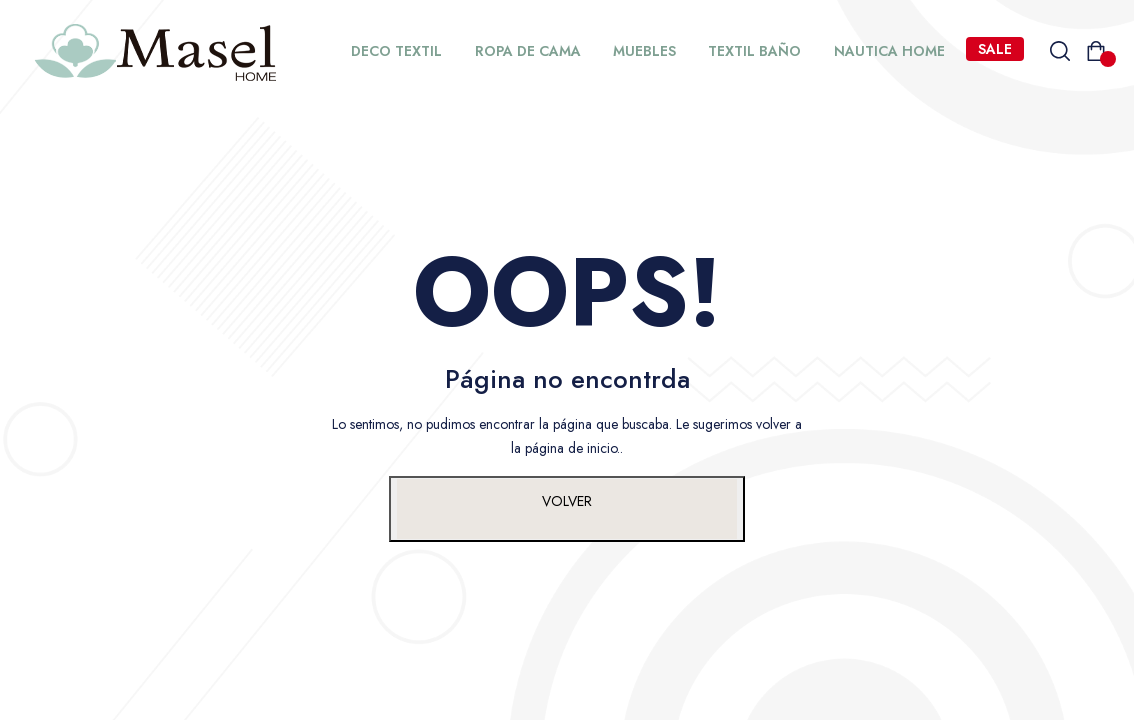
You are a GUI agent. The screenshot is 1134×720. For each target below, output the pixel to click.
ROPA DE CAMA (528, 51)
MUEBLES (644, 51)
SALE (995, 49)
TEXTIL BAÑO (754, 51)
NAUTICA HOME (889, 51)
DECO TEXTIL (396, 51)
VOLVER (567, 501)
